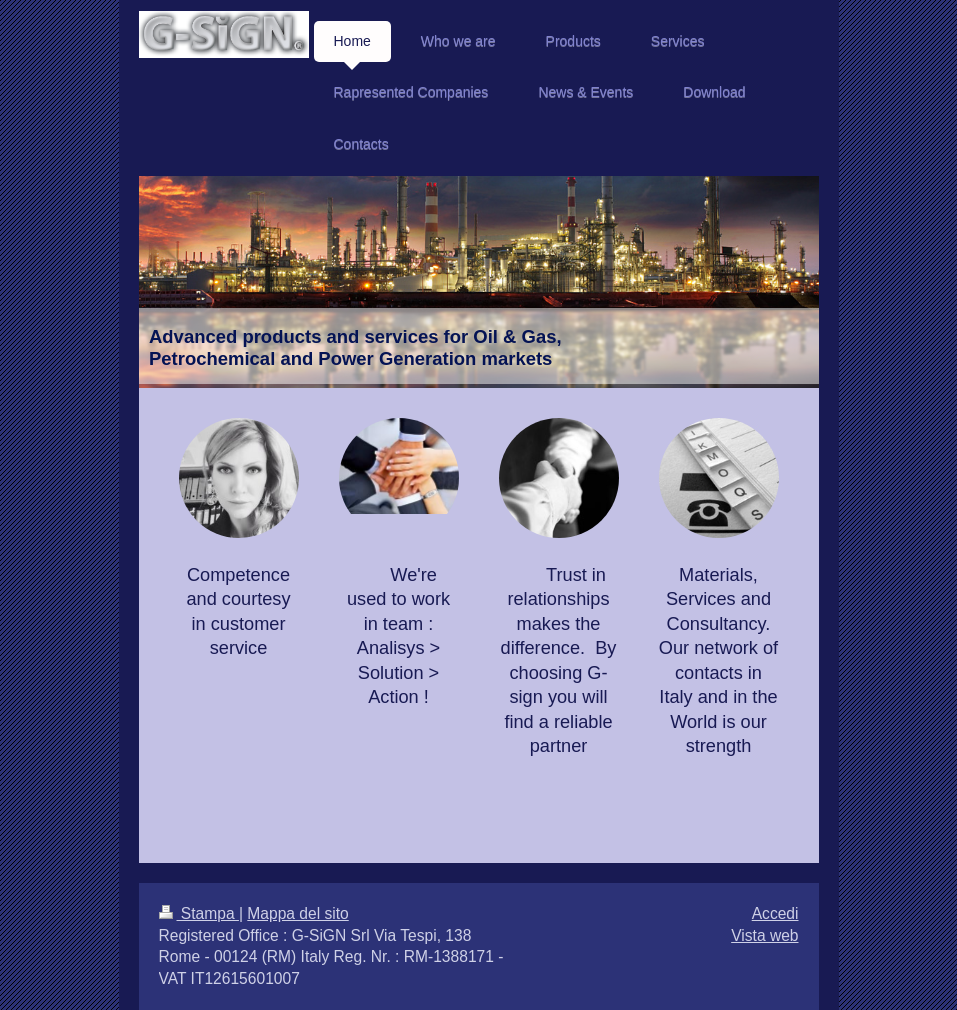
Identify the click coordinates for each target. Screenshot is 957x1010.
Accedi (775, 913)
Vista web (764, 935)
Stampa (199, 913)
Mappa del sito (297, 913)
